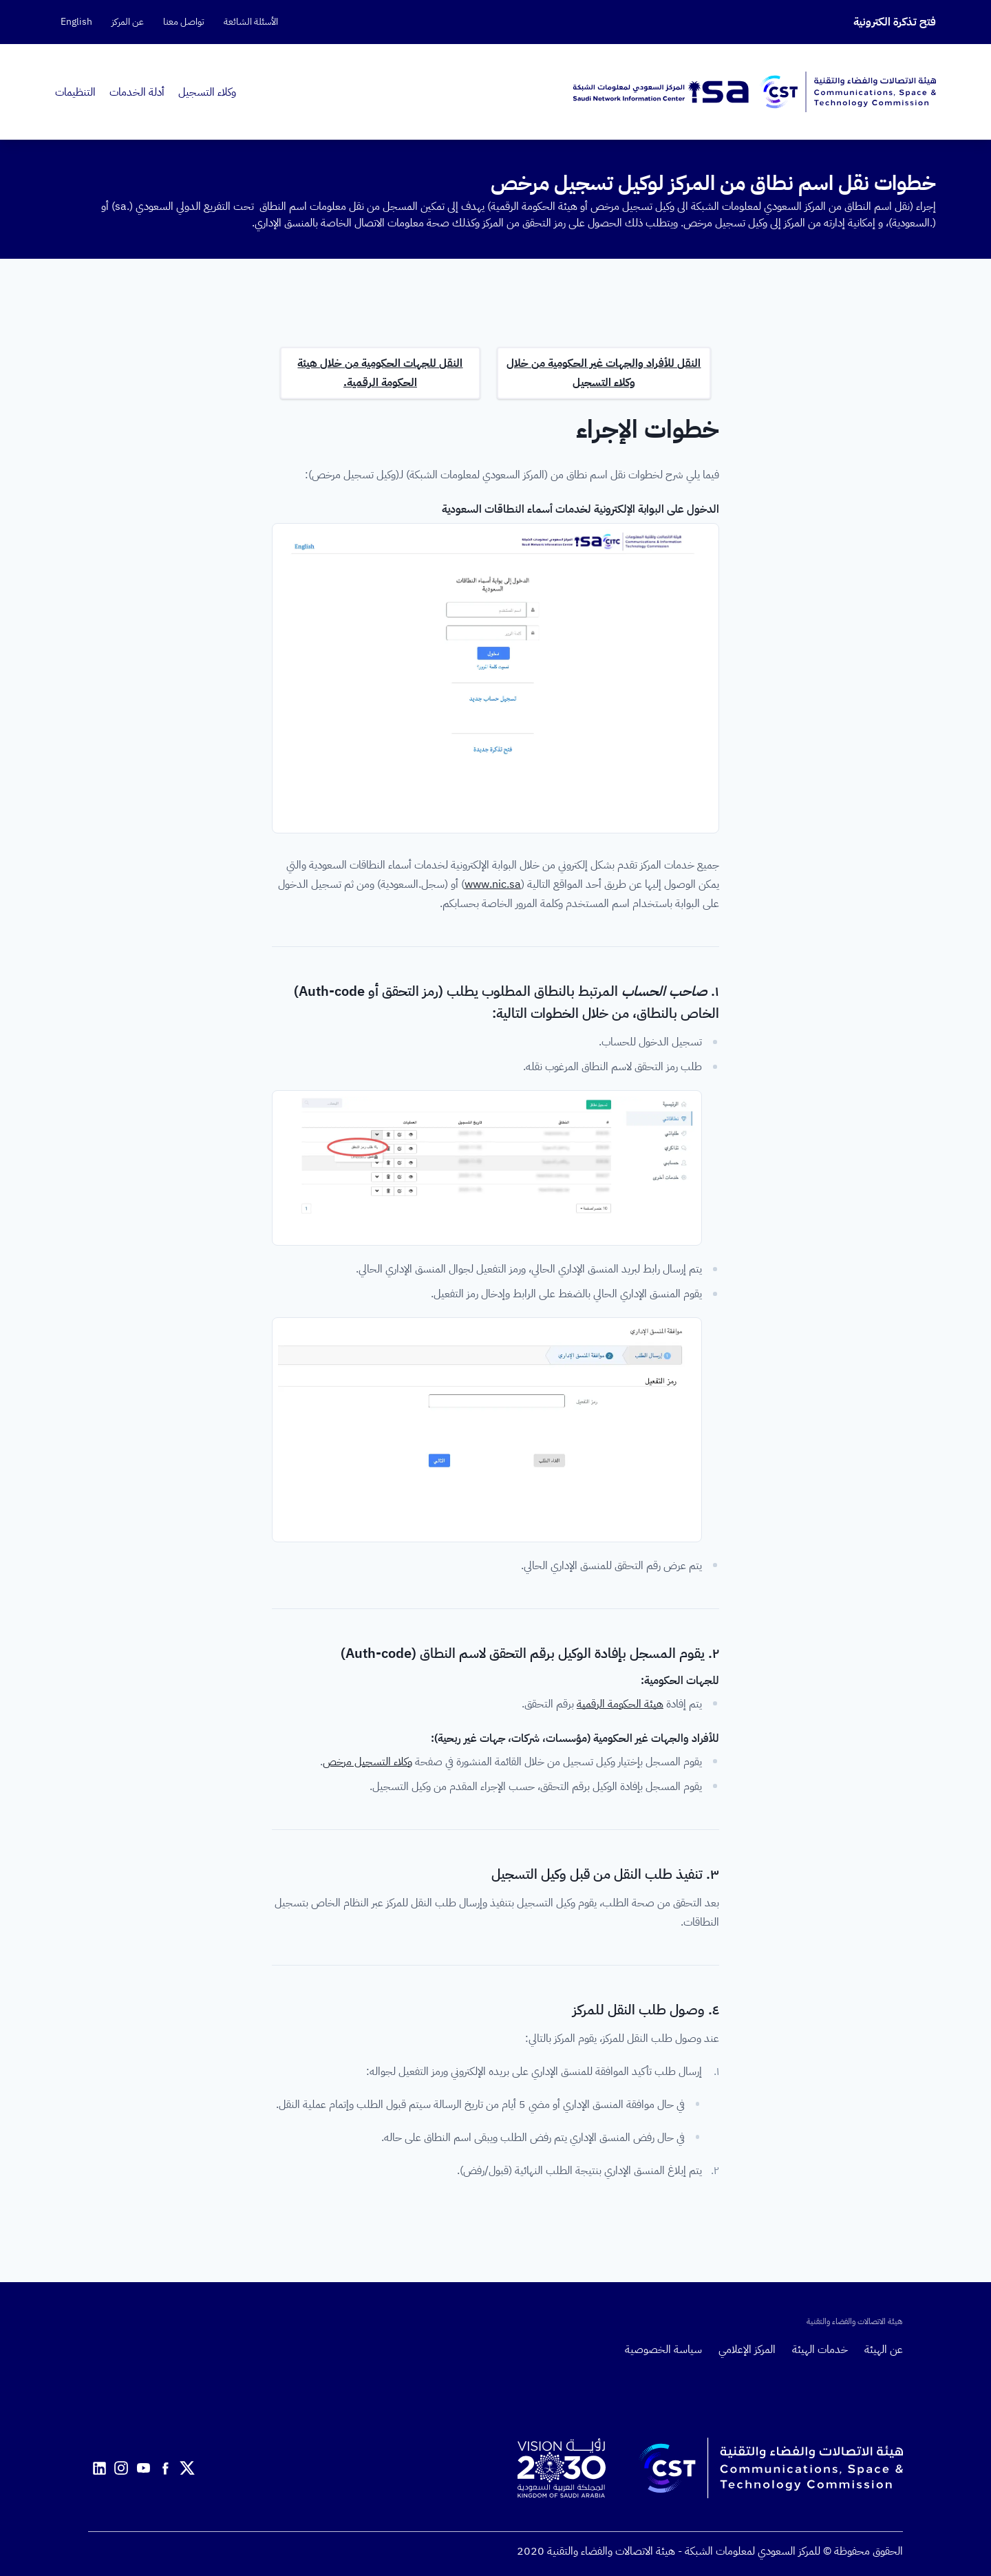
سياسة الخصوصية (663, 2349)
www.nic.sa (493, 884)
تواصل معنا (183, 22)
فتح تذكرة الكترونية (894, 22)
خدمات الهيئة (820, 2349)
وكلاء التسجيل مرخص (367, 1762)
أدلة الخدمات (136, 92)
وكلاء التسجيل (207, 92)
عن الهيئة (883, 2349)
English (76, 22)
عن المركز (127, 22)
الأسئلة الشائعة (251, 22)
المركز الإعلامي (747, 2349)
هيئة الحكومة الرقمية (620, 1704)
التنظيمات (75, 92)
